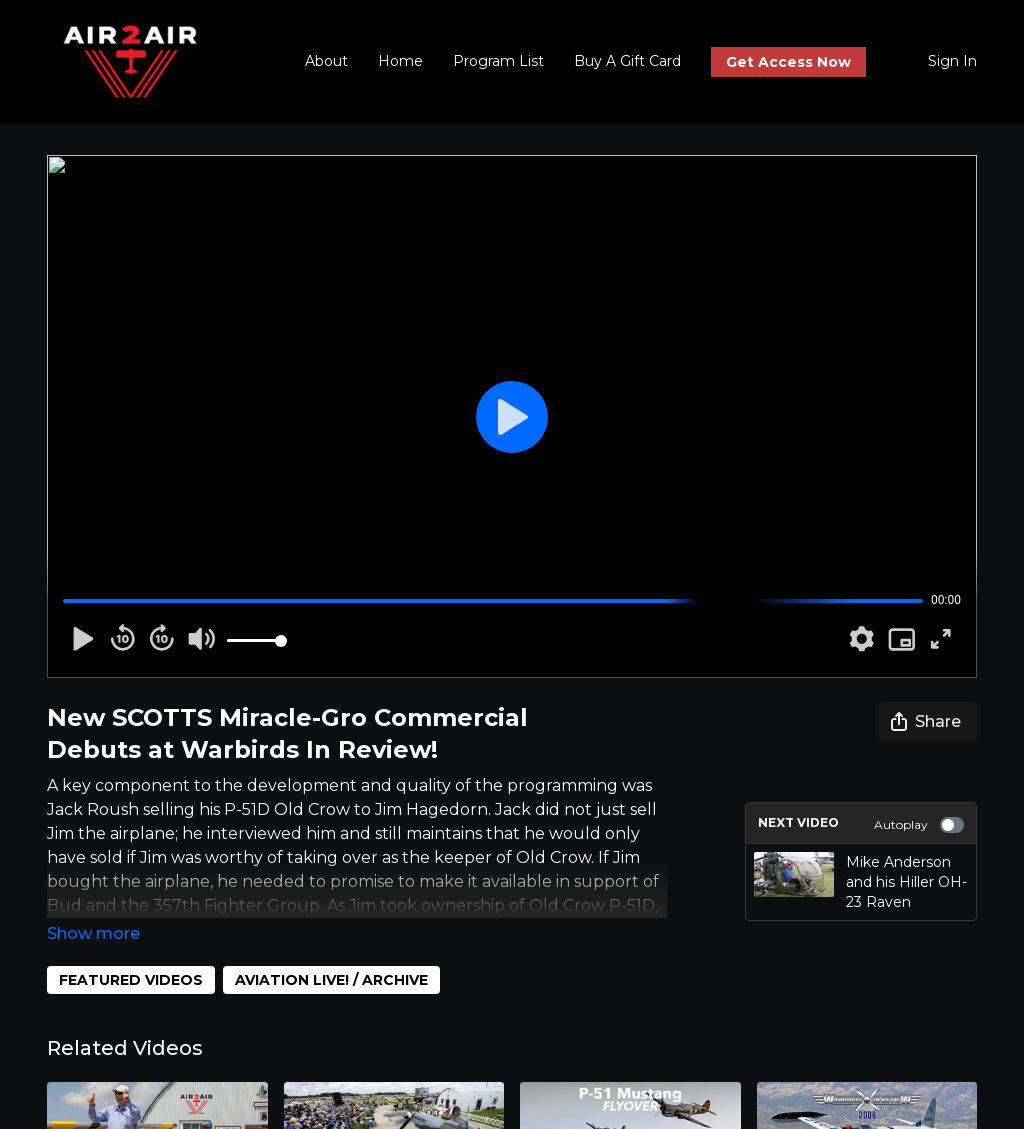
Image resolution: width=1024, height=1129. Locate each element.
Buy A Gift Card (627, 61)
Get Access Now (788, 62)
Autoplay (919, 825)
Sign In (952, 61)
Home (400, 61)
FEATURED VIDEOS (131, 980)
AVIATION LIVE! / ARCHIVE (331, 980)
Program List (498, 61)
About (326, 61)
